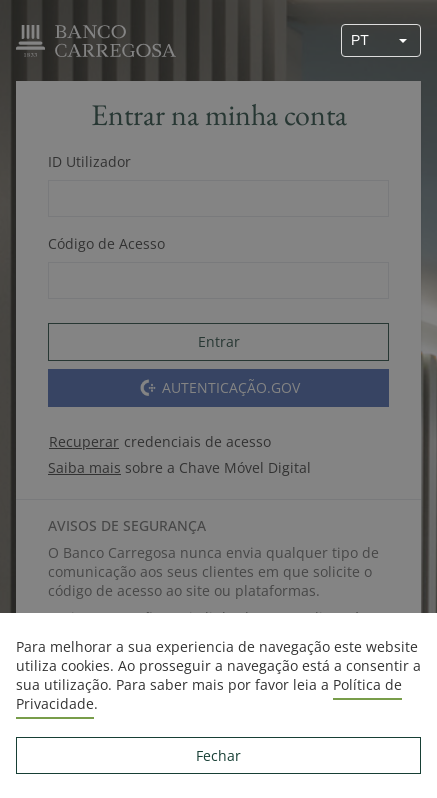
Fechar (218, 755)
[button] (403, 40)
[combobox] (364, 40)
